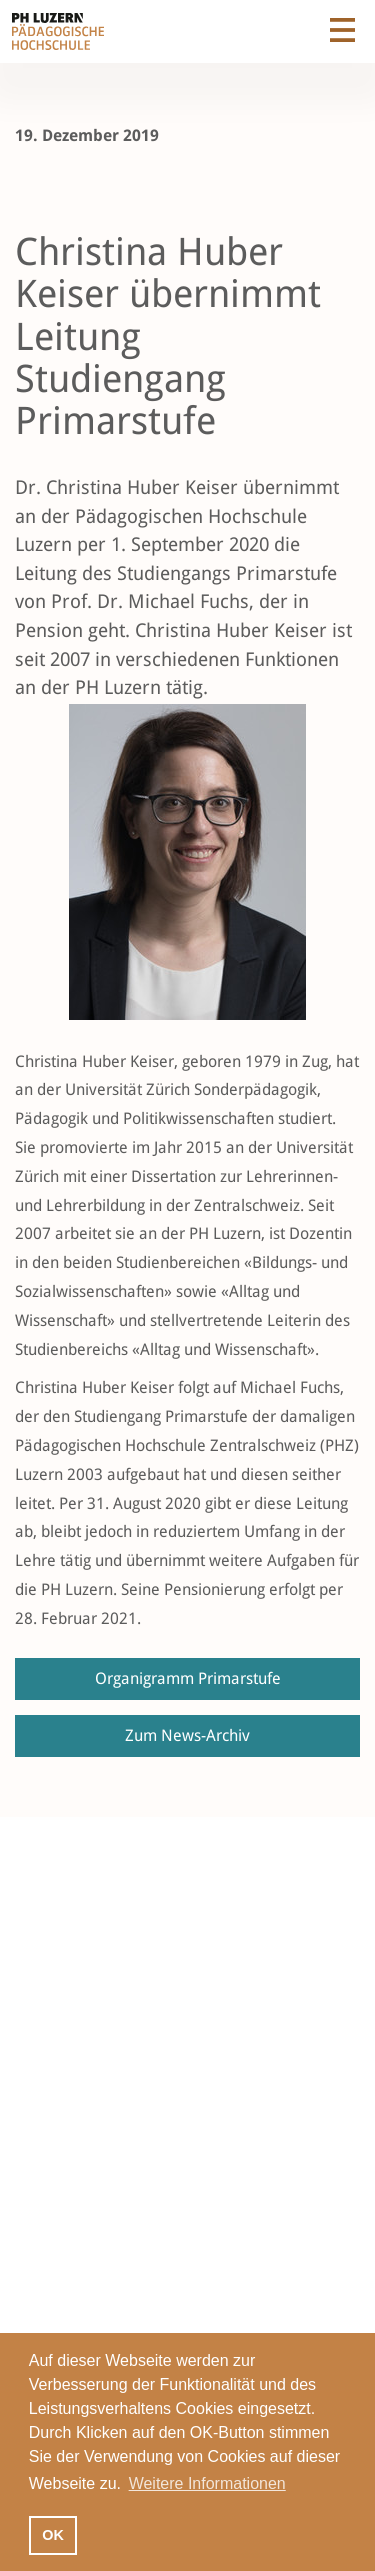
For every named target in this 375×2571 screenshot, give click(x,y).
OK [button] (53, 2535)
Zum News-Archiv (187, 1735)
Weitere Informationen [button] (207, 2483)
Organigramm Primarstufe (188, 1678)
